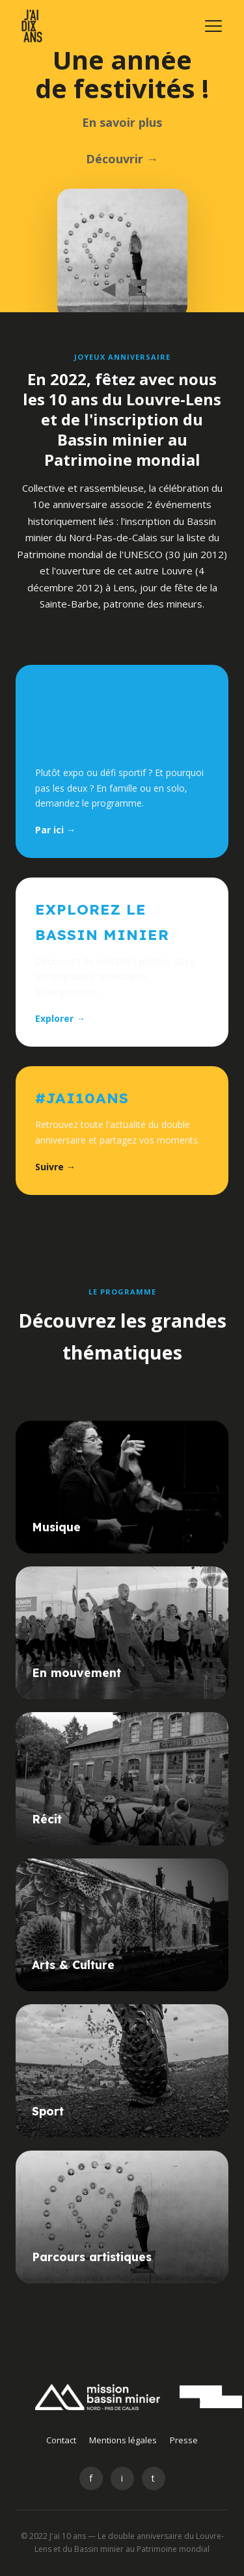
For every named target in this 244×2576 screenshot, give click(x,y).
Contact (61, 2440)
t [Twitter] (153, 2478)
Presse (184, 2440)
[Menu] (213, 26)
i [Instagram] (122, 2478)
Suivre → (55, 1167)
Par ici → (55, 830)
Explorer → (60, 1018)
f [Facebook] (90, 2478)
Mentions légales (123, 2440)
